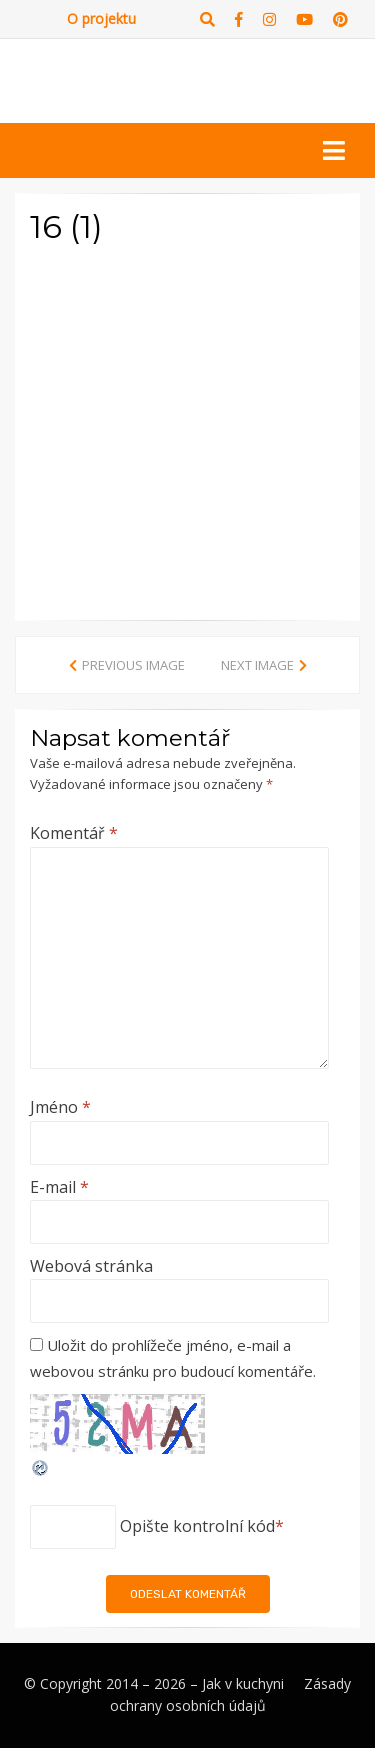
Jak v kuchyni (243, 1683)
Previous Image (133, 665)
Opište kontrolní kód (197, 1526)
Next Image (257, 665)
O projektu (101, 18)
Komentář (74, 833)
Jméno (60, 1107)
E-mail (59, 1187)
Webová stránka (91, 1266)
